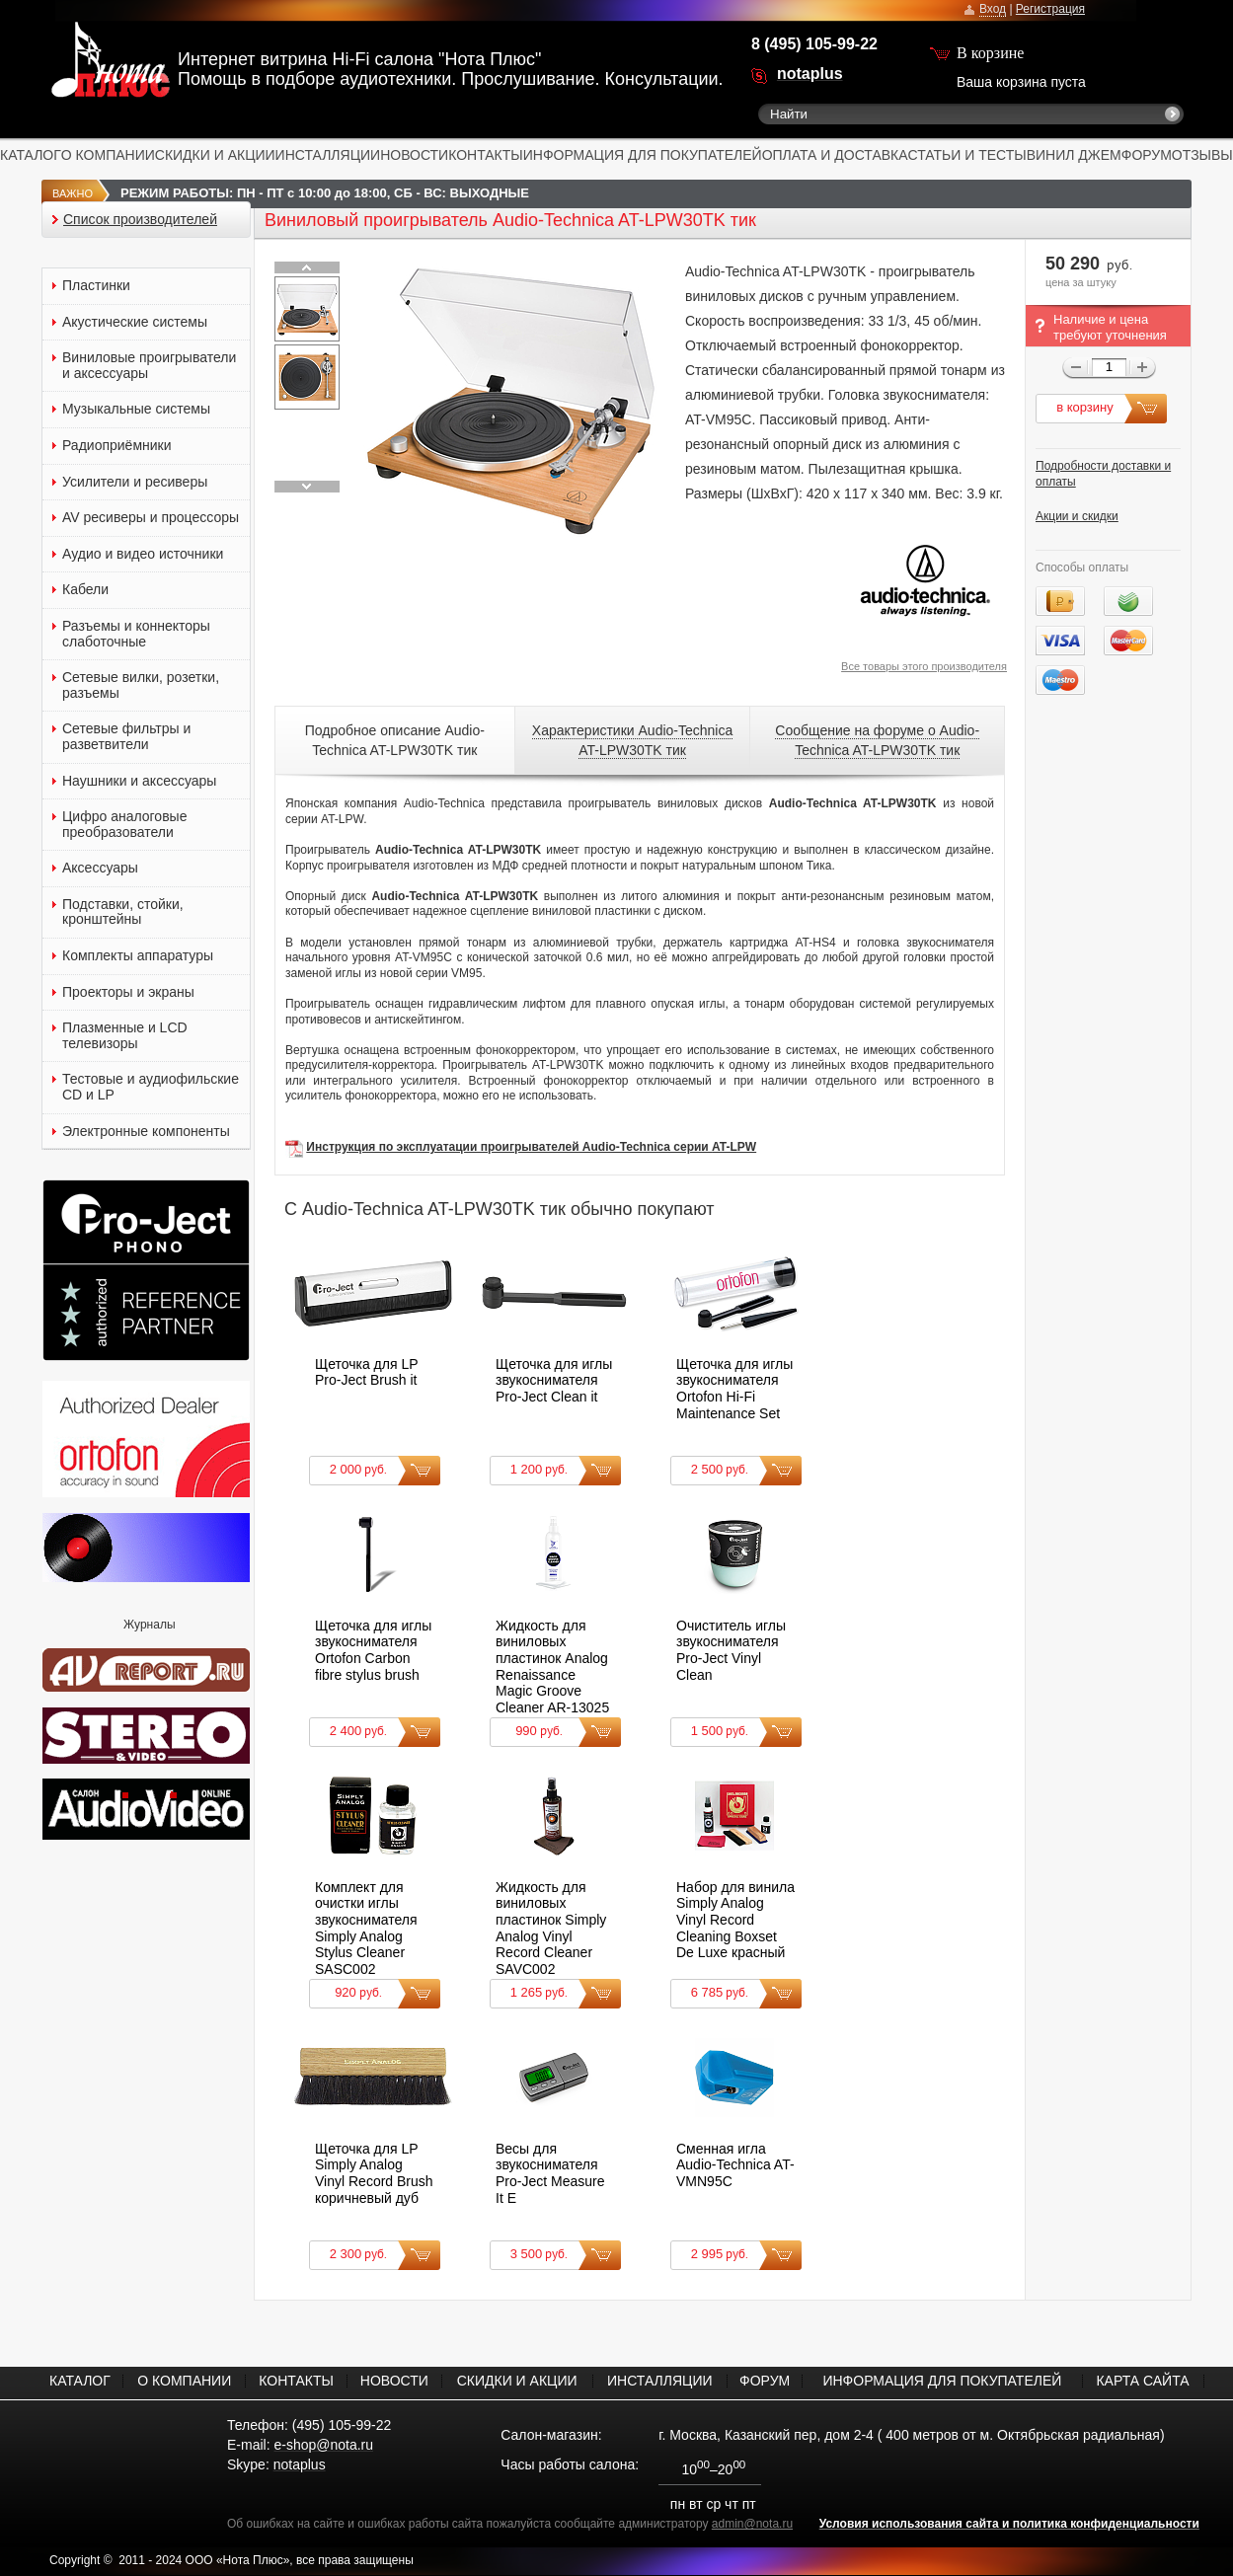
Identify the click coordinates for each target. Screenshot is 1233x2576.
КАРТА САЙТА (1142, 2380)
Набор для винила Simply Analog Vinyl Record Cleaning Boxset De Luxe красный (735, 1919)
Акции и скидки (1077, 516)
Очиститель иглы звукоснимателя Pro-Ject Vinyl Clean (731, 1650)
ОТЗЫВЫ (1202, 155)
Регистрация (1050, 9)
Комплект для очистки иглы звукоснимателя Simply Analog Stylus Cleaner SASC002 (366, 1928)
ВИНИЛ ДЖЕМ (1074, 155)
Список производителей (140, 219)
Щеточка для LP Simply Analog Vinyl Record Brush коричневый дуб (374, 2173)
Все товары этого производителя (924, 666)
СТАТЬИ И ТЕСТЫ (967, 155)
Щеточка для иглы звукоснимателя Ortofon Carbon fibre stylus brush (373, 1650)
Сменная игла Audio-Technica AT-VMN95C (735, 2165)
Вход (992, 9)
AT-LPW (734, 1147)
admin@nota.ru (752, 2524)
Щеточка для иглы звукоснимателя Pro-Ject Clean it (554, 1380)
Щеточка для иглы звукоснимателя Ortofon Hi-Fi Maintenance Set (734, 1388)
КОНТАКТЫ (485, 155)
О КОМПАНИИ (108, 155)
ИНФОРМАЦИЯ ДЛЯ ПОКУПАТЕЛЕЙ (642, 155)
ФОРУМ (1146, 155)
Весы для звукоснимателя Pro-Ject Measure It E (550, 2173)
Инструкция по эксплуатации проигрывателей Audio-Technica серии (509, 1147)
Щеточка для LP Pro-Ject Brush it (366, 1372)
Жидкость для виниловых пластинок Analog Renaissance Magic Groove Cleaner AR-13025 (552, 1666)
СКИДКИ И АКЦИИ (215, 155)
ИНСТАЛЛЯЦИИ (328, 155)
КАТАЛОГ (30, 155)
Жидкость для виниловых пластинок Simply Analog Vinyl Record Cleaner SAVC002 (551, 1928)
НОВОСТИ (414, 155)
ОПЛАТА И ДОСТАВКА (835, 155)
